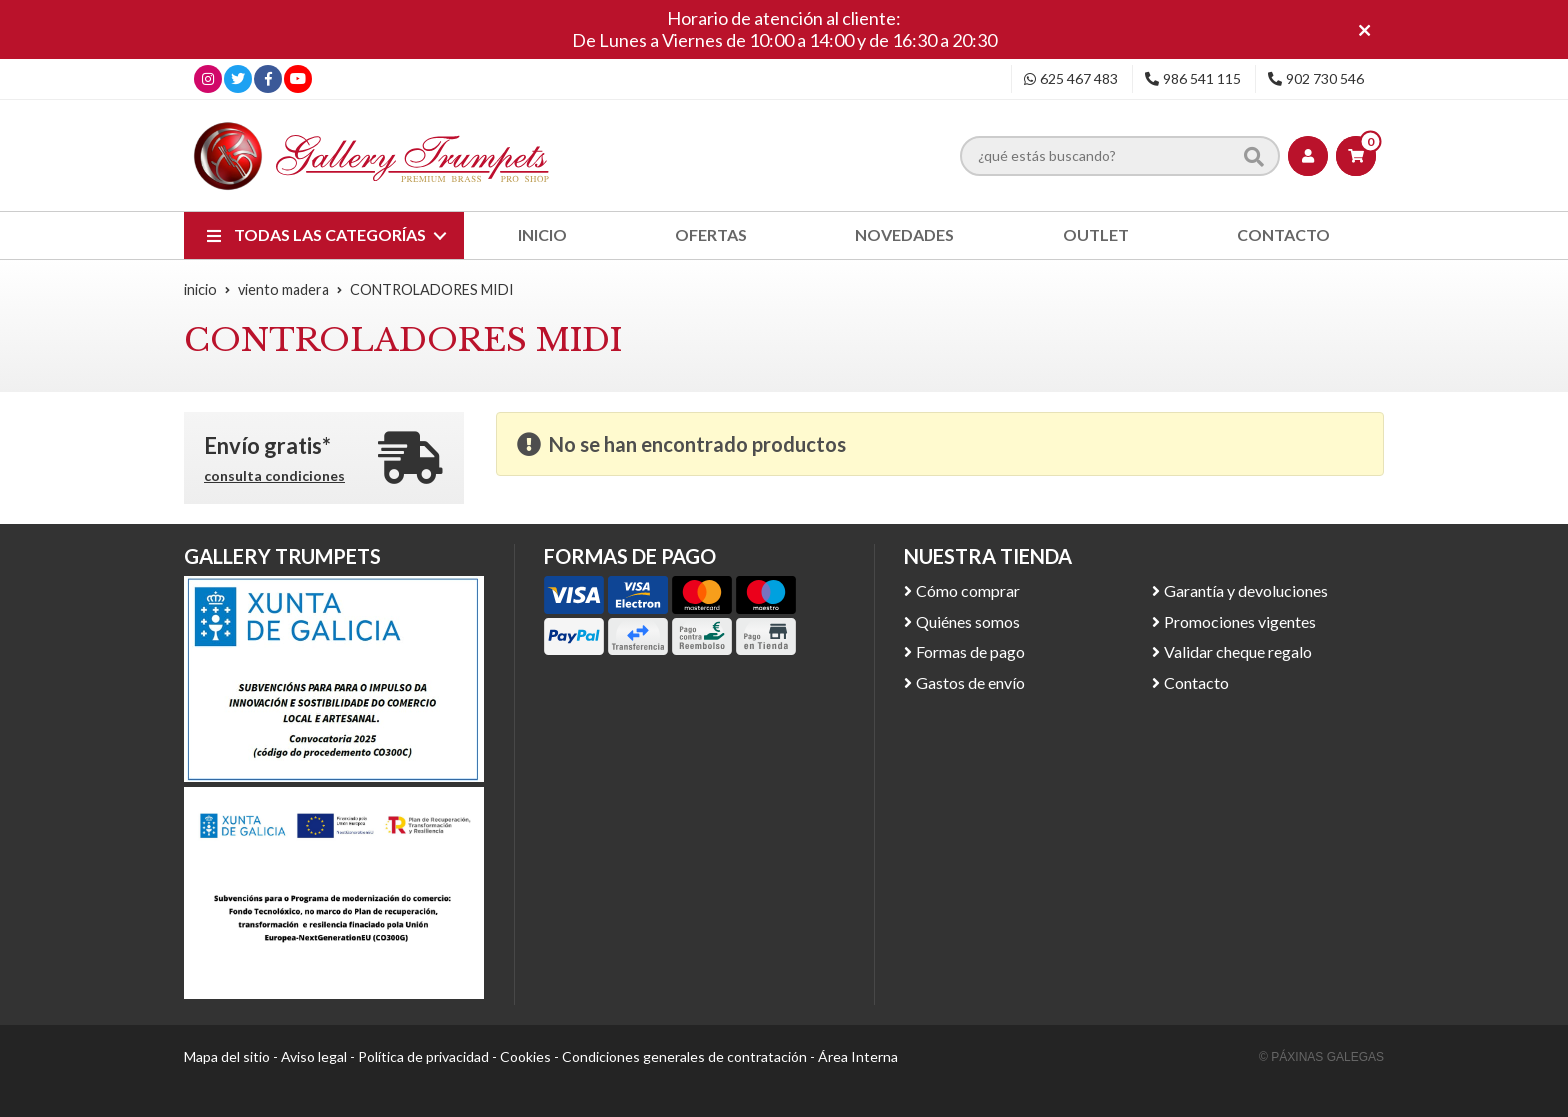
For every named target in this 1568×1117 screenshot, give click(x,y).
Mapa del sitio (227, 1056)
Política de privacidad (423, 1056)
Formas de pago (970, 651)
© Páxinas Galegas (1321, 1057)
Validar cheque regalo (1238, 651)
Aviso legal (314, 1056)
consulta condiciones (274, 476)
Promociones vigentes (1240, 621)
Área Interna (858, 1056)
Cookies (525, 1056)
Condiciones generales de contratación (684, 1056)
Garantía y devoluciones (1246, 590)
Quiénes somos (968, 621)
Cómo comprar (968, 590)
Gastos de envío (970, 682)
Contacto (1196, 682)
